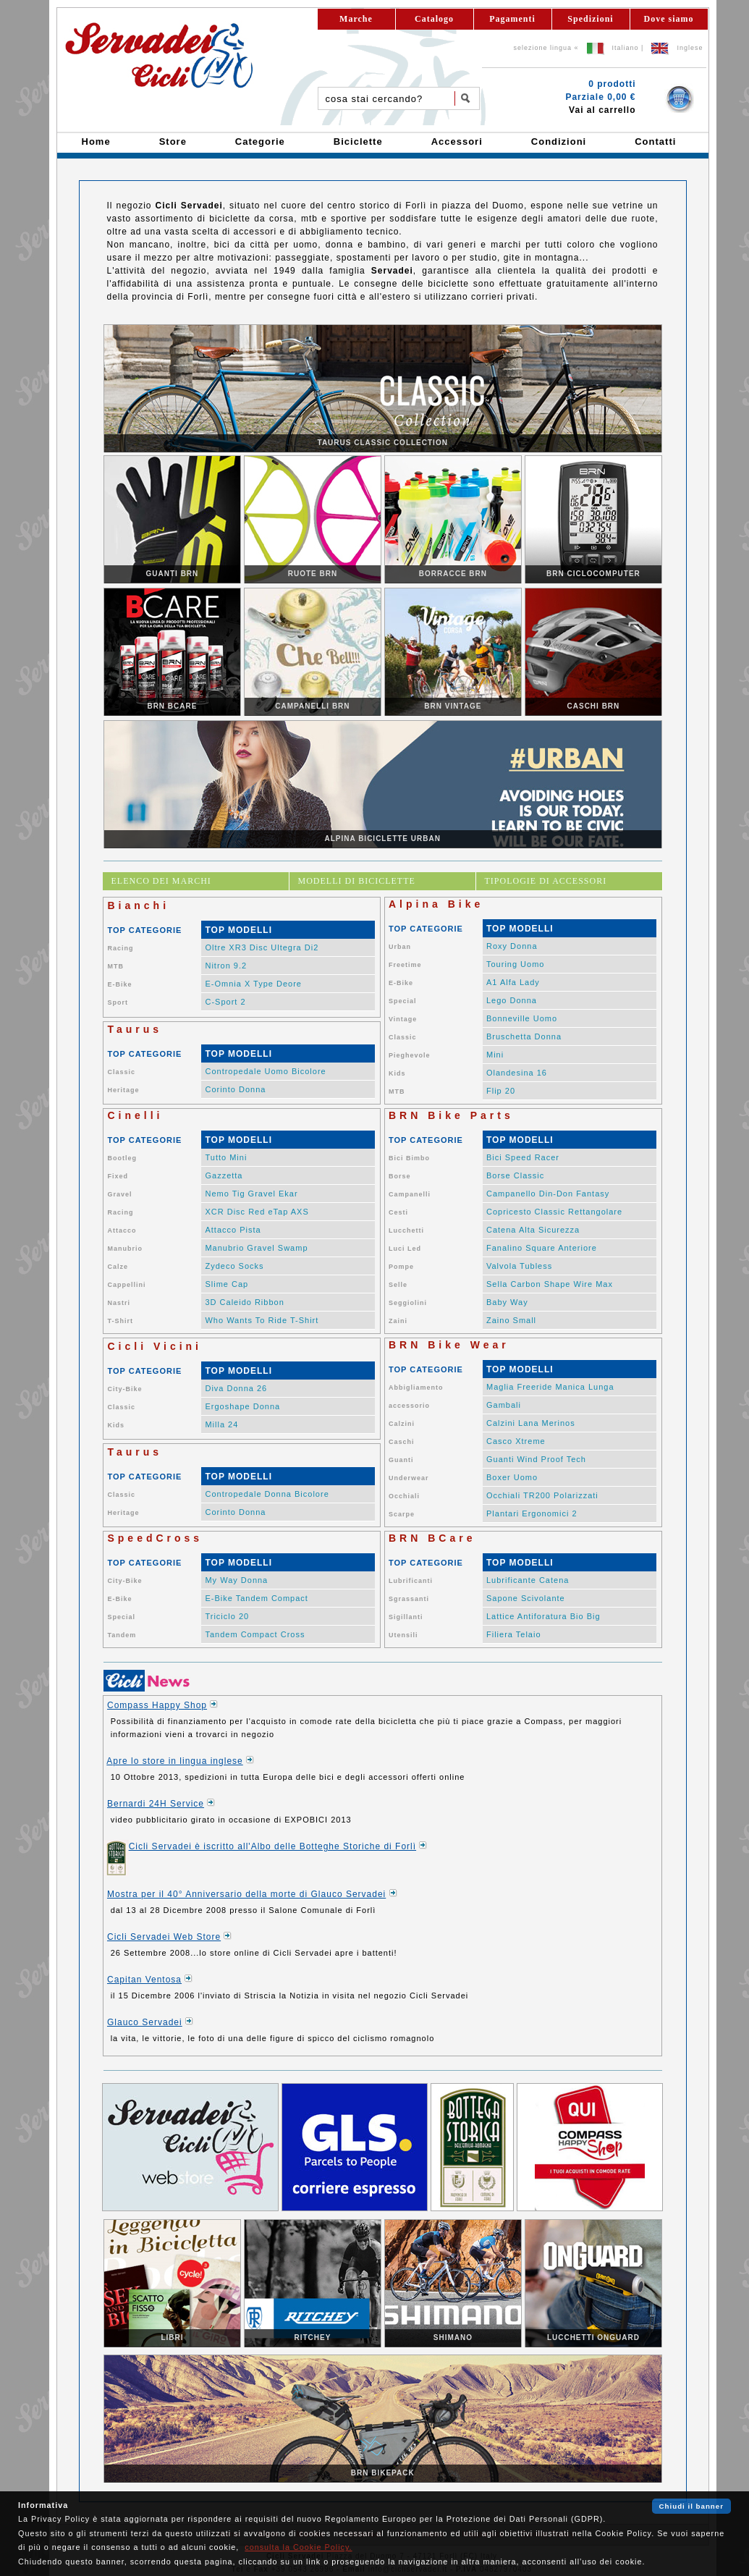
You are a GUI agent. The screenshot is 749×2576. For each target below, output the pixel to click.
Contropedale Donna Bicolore (267, 1494)
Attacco (121, 1230)
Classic (403, 1037)
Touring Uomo (515, 964)
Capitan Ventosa (144, 1980)
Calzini (402, 1423)
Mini (495, 1054)
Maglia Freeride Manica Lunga (550, 1386)
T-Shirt (120, 1321)
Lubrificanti (411, 1580)
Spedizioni (590, 19)
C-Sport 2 (225, 1001)
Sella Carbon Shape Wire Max (549, 1284)
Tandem (121, 1635)
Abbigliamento (416, 1387)
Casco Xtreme (516, 1441)
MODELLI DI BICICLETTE (356, 881)
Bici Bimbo (409, 1158)
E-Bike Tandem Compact (256, 1598)
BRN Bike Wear (449, 1345)
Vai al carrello (602, 110)
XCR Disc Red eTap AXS (256, 1211)
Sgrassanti (409, 1598)
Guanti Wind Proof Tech (536, 1459)
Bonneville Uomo (521, 1018)
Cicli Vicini (154, 1346)
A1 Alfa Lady (513, 982)
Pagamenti (512, 19)
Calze (117, 1266)
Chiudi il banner (691, 2506)
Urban (400, 946)
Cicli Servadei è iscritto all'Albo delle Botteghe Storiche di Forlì (272, 1846)
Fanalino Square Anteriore (541, 1247)
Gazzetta (223, 1175)
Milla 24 (221, 1424)
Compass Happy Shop (157, 1705)
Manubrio (125, 1248)
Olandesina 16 (516, 1072)
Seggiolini (408, 1302)
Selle (398, 1284)
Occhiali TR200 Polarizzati (542, 1495)
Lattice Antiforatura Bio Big (543, 1616)
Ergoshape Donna (242, 1406)
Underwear (409, 1478)
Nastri (118, 1302)
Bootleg (122, 1158)
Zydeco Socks (234, 1266)
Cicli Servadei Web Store (164, 1937)
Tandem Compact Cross (255, 1634)
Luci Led (405, 1248)
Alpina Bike (436, 904)
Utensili (403, 1635)
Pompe (401, 1266)
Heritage (123, 1090)
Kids (397, 1073)
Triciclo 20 (227, 1616)
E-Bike (119, 984)
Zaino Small (511, 1320)
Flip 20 (500, 1090)
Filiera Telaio (513, 1634)
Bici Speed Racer (522, 1157)
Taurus (134, 1029)
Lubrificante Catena (527, 1580)
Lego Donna (511, 1000)
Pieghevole (410, 1055)
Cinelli (135, 1115)
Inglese (690, 47)
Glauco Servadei (144, 2022)
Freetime (405, 964)
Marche (356, 19)
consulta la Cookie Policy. (298, 2547)
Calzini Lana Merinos (530, 1423)
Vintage (403, 1019)
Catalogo (434, 19)
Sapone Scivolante (525, 1598)
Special (403, 1001)
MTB (115, 966)
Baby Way (507, 1302)
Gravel (119, 1194)
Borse (400, 1176)
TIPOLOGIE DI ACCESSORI (546, 881)
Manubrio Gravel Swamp (256, 1247)
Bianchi (138, 905)
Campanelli (410, 1194)
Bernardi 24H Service (155, 1804)
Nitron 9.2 (226, 965)
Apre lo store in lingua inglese (174, 1761)
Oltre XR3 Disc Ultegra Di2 (261, 947)
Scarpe (402, 1514)
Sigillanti (406, 1617)
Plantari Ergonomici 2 (531, 1513)
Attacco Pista (233, 1229)
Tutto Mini (226, 1157)
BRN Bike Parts (451, 1115)
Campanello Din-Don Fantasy (547, 1193)
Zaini (398, 1321)
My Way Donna (236, 1580)
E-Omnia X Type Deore (253, 983)
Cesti (398, 1212)
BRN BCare (432, 1538)
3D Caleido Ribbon (244, 1302)
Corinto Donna (235, 1089)
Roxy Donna (512, 946)
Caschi (402, 1441)
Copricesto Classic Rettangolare (554, 1211)
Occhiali (404, 1496)
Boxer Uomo (512, 1477)
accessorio (409, 1405)
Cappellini (126, 1284)
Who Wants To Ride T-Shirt (261, 1320)
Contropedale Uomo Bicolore (265, 1071)
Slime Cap (226, 1284)
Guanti (401, 1460)
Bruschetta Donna (524, 1036)
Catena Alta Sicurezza (533, 1229)
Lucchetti (406, 1230)
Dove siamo (669, 19)
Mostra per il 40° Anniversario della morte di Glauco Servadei (246, 1894)
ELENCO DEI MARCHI (161, 881)
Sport (117, 1002)
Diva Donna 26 (236, 1388)
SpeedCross (155, 1538)
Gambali (503, 1405)
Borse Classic (515, 1175)
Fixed (117, 1176)
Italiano (625, 47)
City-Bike (124, 1389)
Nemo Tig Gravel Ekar (251, 1193)
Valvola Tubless (519, 1266)
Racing (120, 948)
